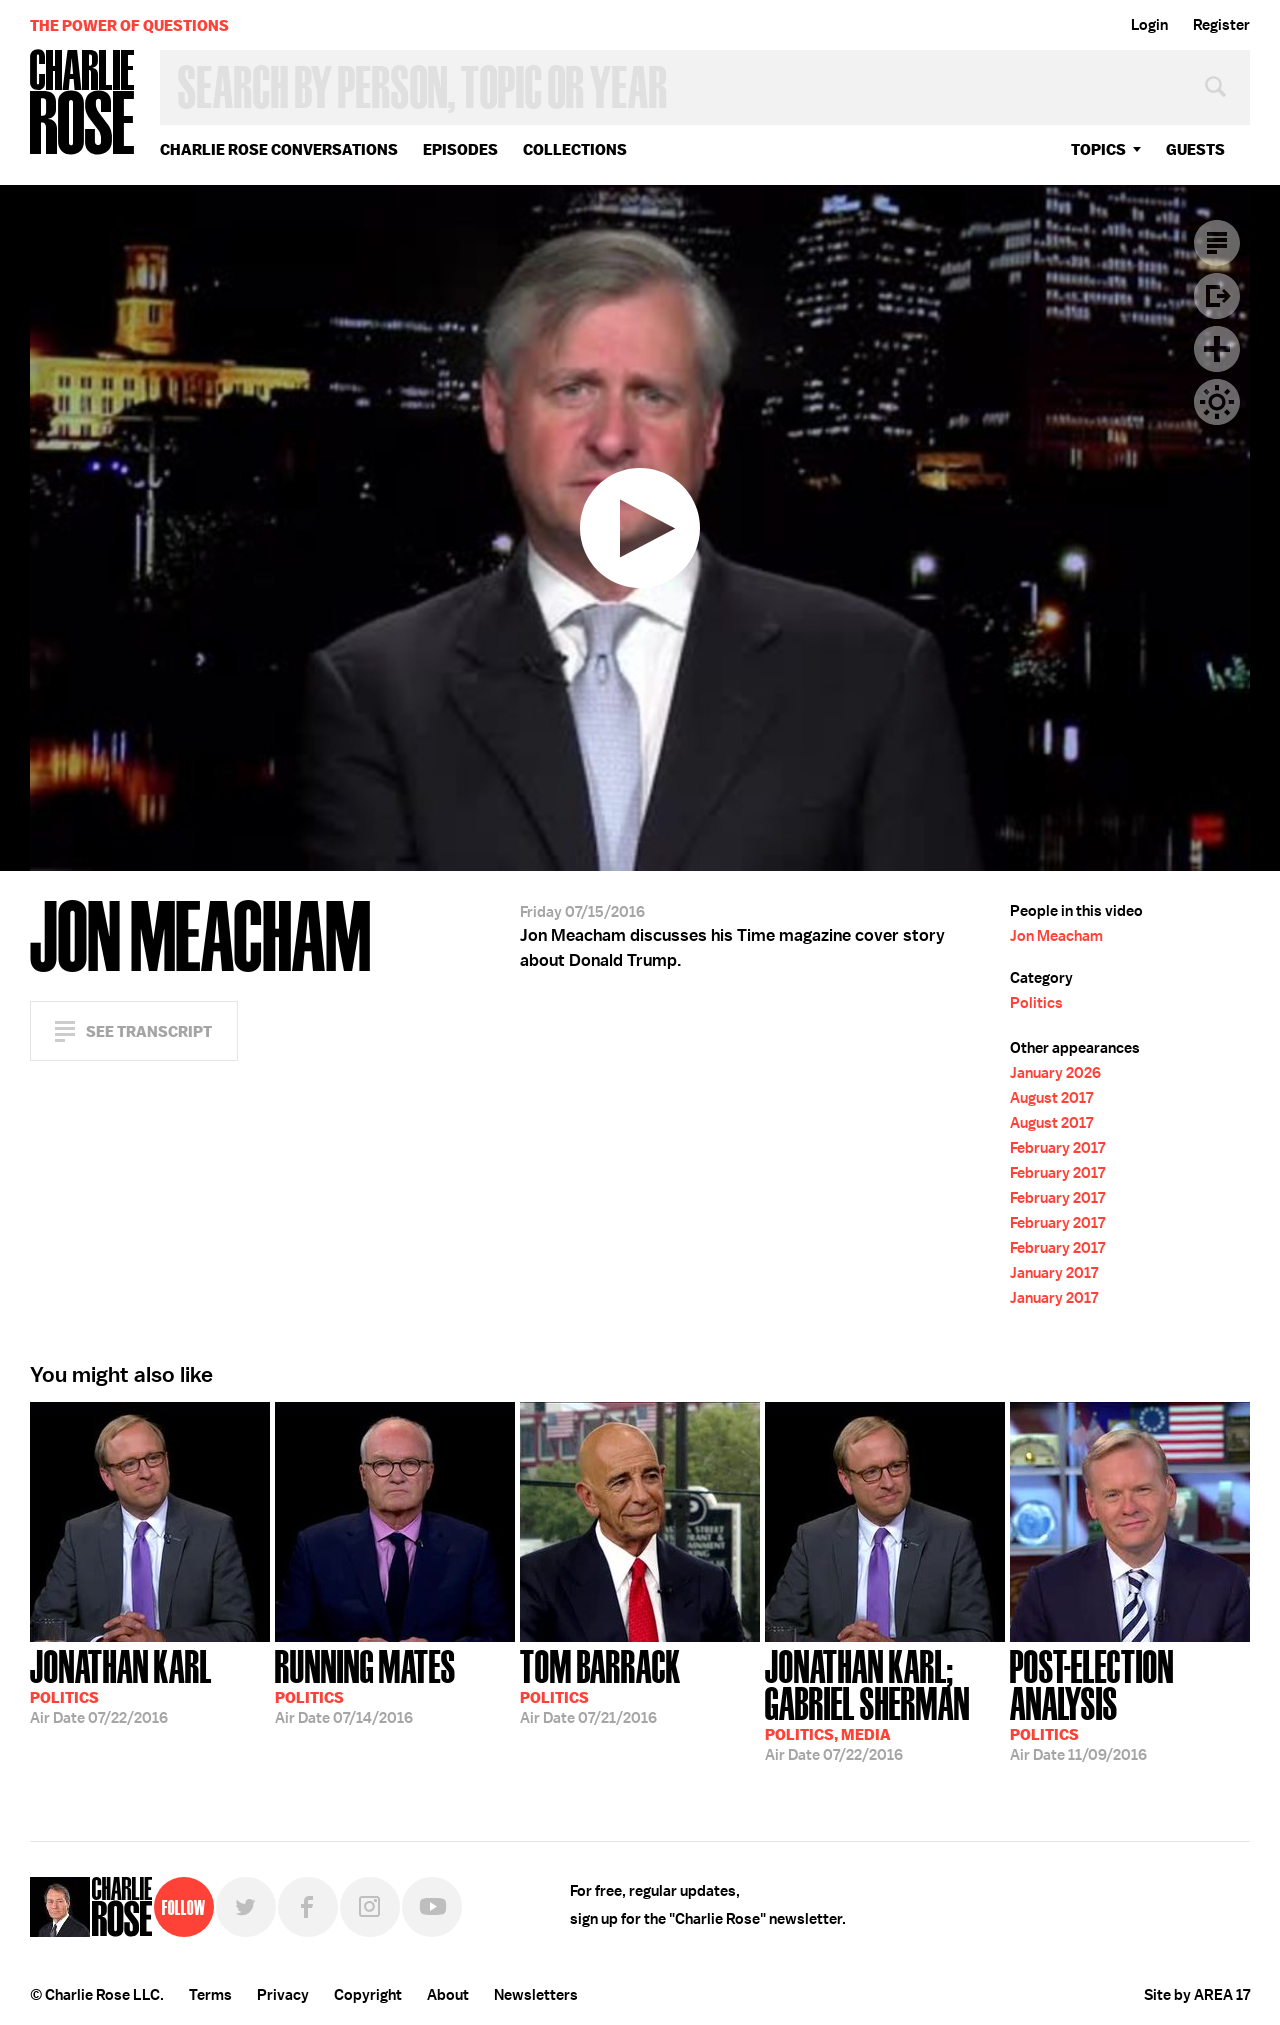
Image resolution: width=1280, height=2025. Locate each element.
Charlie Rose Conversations (279, 149)
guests (1195, 149)
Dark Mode (1217, 402)
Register (1221, 25)
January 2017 (1054, 1273)
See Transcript (149, 1031)
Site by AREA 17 (1197, 1995)
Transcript (1217, 243)
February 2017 (1057, 1148)
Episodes (460, 149)
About (448, 1995)
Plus (1217, 349)
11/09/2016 (1130, 1703)
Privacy (283, 1995)
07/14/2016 (365, 1685)
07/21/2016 (600, 1685)
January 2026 (1055, 1073)
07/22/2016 (121, 1685)
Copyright (368, 1995)
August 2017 (1051, 1098)
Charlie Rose (83, 103)
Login (1149, 25)
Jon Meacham (1056, 936)
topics (1098, 149)
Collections (575, 149)
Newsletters (536, 1995)
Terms (210, 1995)
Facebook (308, 1907)
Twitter (246, 1907)
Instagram (370, 1907)
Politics (1036, 1003)
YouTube (432, 1907)
